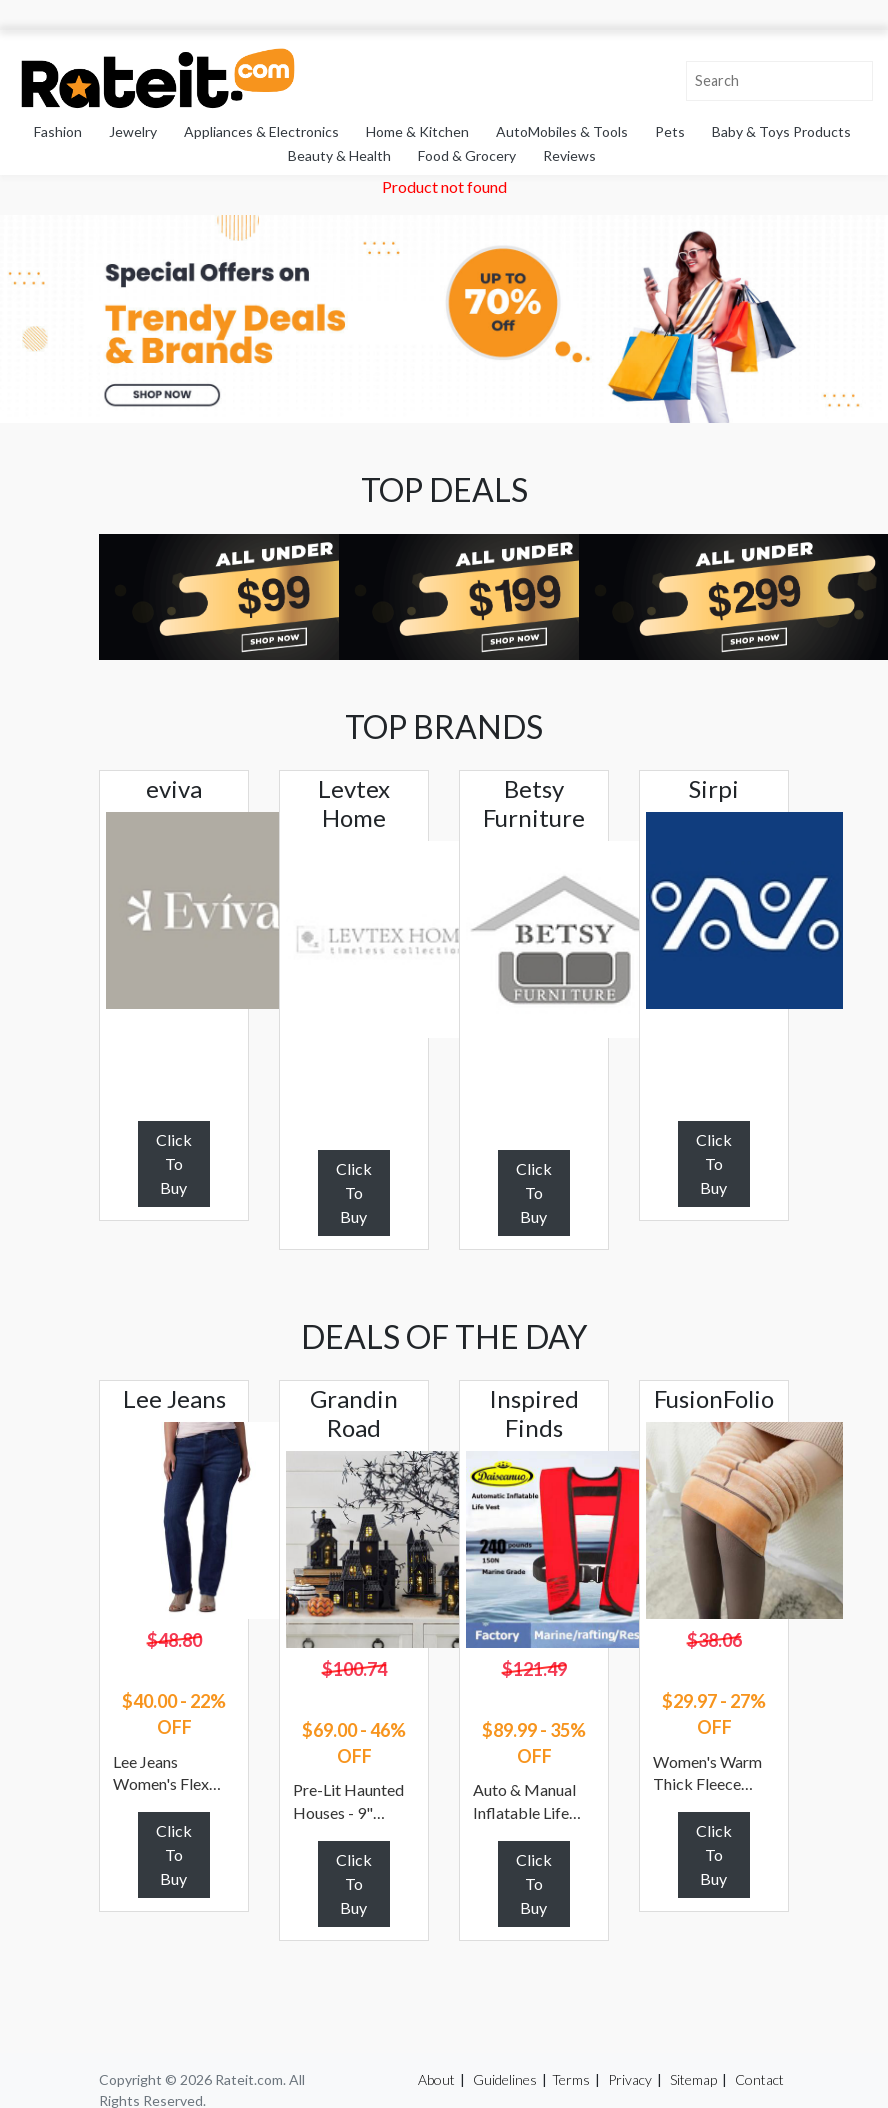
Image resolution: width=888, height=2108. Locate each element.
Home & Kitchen (417, 131)
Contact (759, 2079)
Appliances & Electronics (261, 131)
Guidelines (505, 2079)
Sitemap (693, 2079)
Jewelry (133, 131)
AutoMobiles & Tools (562, 131)
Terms (571, 2079)
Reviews (569, 155)
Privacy (630, 2079)
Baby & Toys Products (781, 131)
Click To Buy (174, 1163)
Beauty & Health (339, 155)
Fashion (58, 131)
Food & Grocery (467, 155)
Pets (670, 131)
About (436, 2079)
